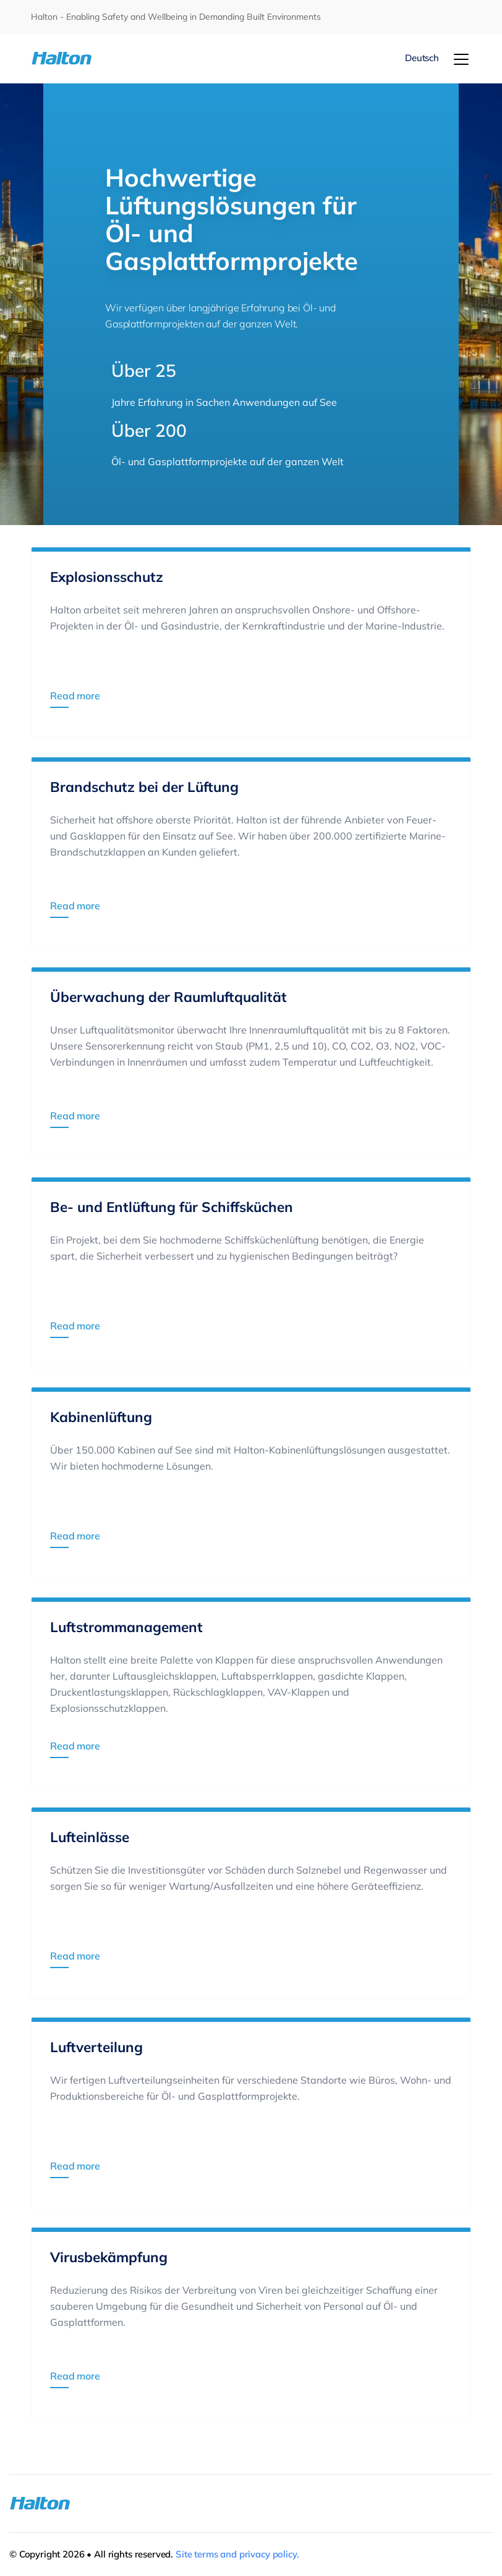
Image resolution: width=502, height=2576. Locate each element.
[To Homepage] (67, 58)
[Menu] (461, 59)
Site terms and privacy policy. (237, 2554)
